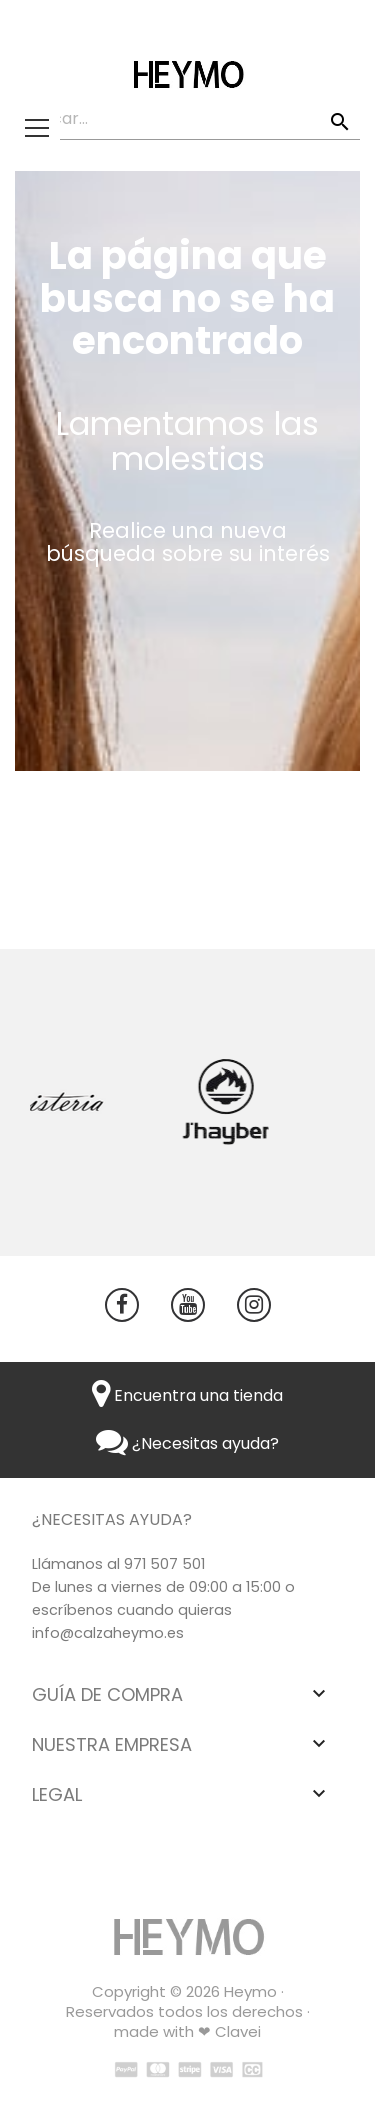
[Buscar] (187, 119)
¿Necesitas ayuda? (187, 1443)
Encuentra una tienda (187, 1395)
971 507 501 (164, 1564)
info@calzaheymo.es (108, 1633)
